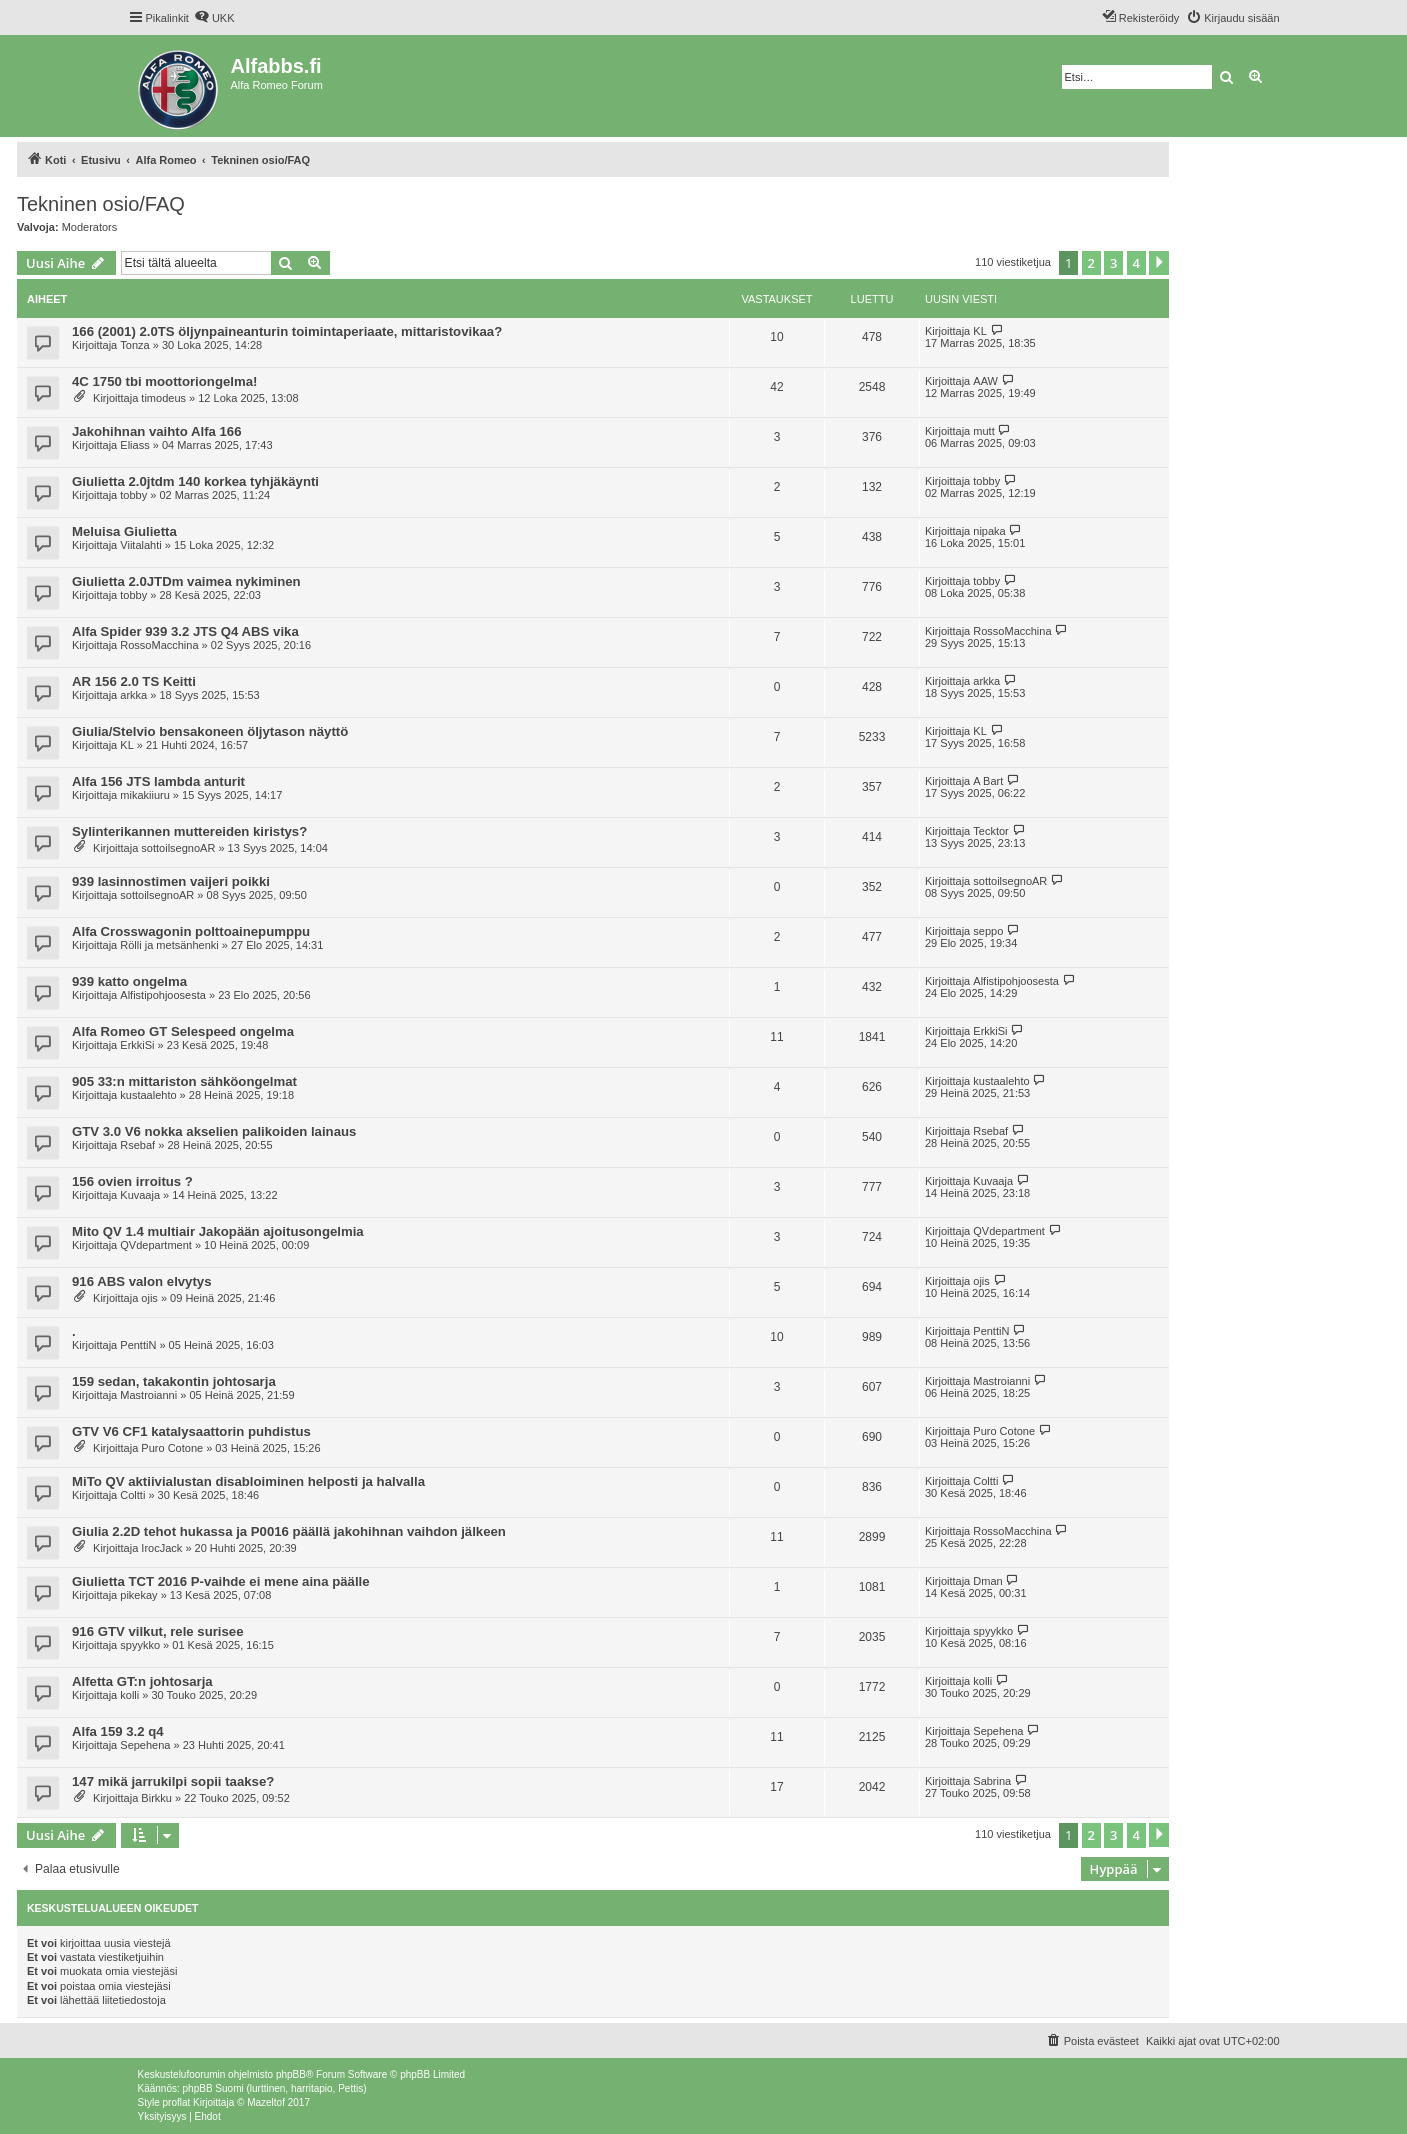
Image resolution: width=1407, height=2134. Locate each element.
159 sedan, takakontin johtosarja (174, 1381)
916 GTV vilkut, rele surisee (158, 1631)
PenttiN (138, 1345)
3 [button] (1113, 263)
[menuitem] (214, 18)
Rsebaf (137, 1145)
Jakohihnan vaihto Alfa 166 (157, 431)
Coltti (132, 1495)
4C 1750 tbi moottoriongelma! (164, 381)
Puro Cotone (172, 1448)
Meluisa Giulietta (124, 531)
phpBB (291, 2074)
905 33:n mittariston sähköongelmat (184, 1081)
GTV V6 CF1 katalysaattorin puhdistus (191, 1431)
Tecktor (990, 831)
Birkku (156, 1798)
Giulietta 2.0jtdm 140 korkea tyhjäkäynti (195, 481)
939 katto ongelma (129, 981)
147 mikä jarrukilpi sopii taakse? (173, 1781)
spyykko (140, 1645)
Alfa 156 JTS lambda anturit (158, 781)
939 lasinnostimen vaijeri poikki (171, 881)
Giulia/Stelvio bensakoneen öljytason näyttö (210, 731)
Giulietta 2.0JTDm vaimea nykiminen (186, 581)
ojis (149, 1298)
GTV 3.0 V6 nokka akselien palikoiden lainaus (214, 1131)
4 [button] (1136, 263)
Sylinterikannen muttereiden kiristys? (189, 831)
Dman (987, 1581)
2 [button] (1091, 263)
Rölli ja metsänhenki (169, 945)
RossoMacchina (159, 645)
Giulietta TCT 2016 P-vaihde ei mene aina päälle (221, 1581)
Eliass (134, 445)
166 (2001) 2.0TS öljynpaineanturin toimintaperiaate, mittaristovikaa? (287, 331)
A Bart (988, 781)
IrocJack (161, 1548)
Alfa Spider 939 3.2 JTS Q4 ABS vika (185, 631)
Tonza (134, 345)
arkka (133, 695)
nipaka (989, 531)
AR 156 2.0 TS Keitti (134, 681)
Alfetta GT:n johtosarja (142, 1681)
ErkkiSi (137, 1045)
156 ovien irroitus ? (132, 1181)
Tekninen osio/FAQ (101, 204)
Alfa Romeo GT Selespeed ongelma (183, 1031)
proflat (177, 2102)
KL (979, 331)
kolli (129, 1695)
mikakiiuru (145, 795)
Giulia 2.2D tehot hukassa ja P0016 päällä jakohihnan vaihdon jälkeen (289, 1531)
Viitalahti (140, 545)
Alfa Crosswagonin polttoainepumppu (191, 931)
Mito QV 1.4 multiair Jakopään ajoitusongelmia (218, 1231)
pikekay (138, 1595)
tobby (133, 495)
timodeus (163, 398)
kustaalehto (148, 1095)
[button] (1159, 263)
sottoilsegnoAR (178, 848)
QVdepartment (156, 1245)
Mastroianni (148, 1395)
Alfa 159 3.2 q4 (118, 1731)
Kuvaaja (140, 1195)
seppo (988, 931)
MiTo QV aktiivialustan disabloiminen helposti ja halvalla (248, 1481)
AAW (985, 381)
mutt (983, 431)
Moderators (90, 227)
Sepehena (145, 1745)
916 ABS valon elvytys (142, 1281)
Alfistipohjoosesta (163, 995)
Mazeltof (266, 2102)
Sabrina (992, 1781)
